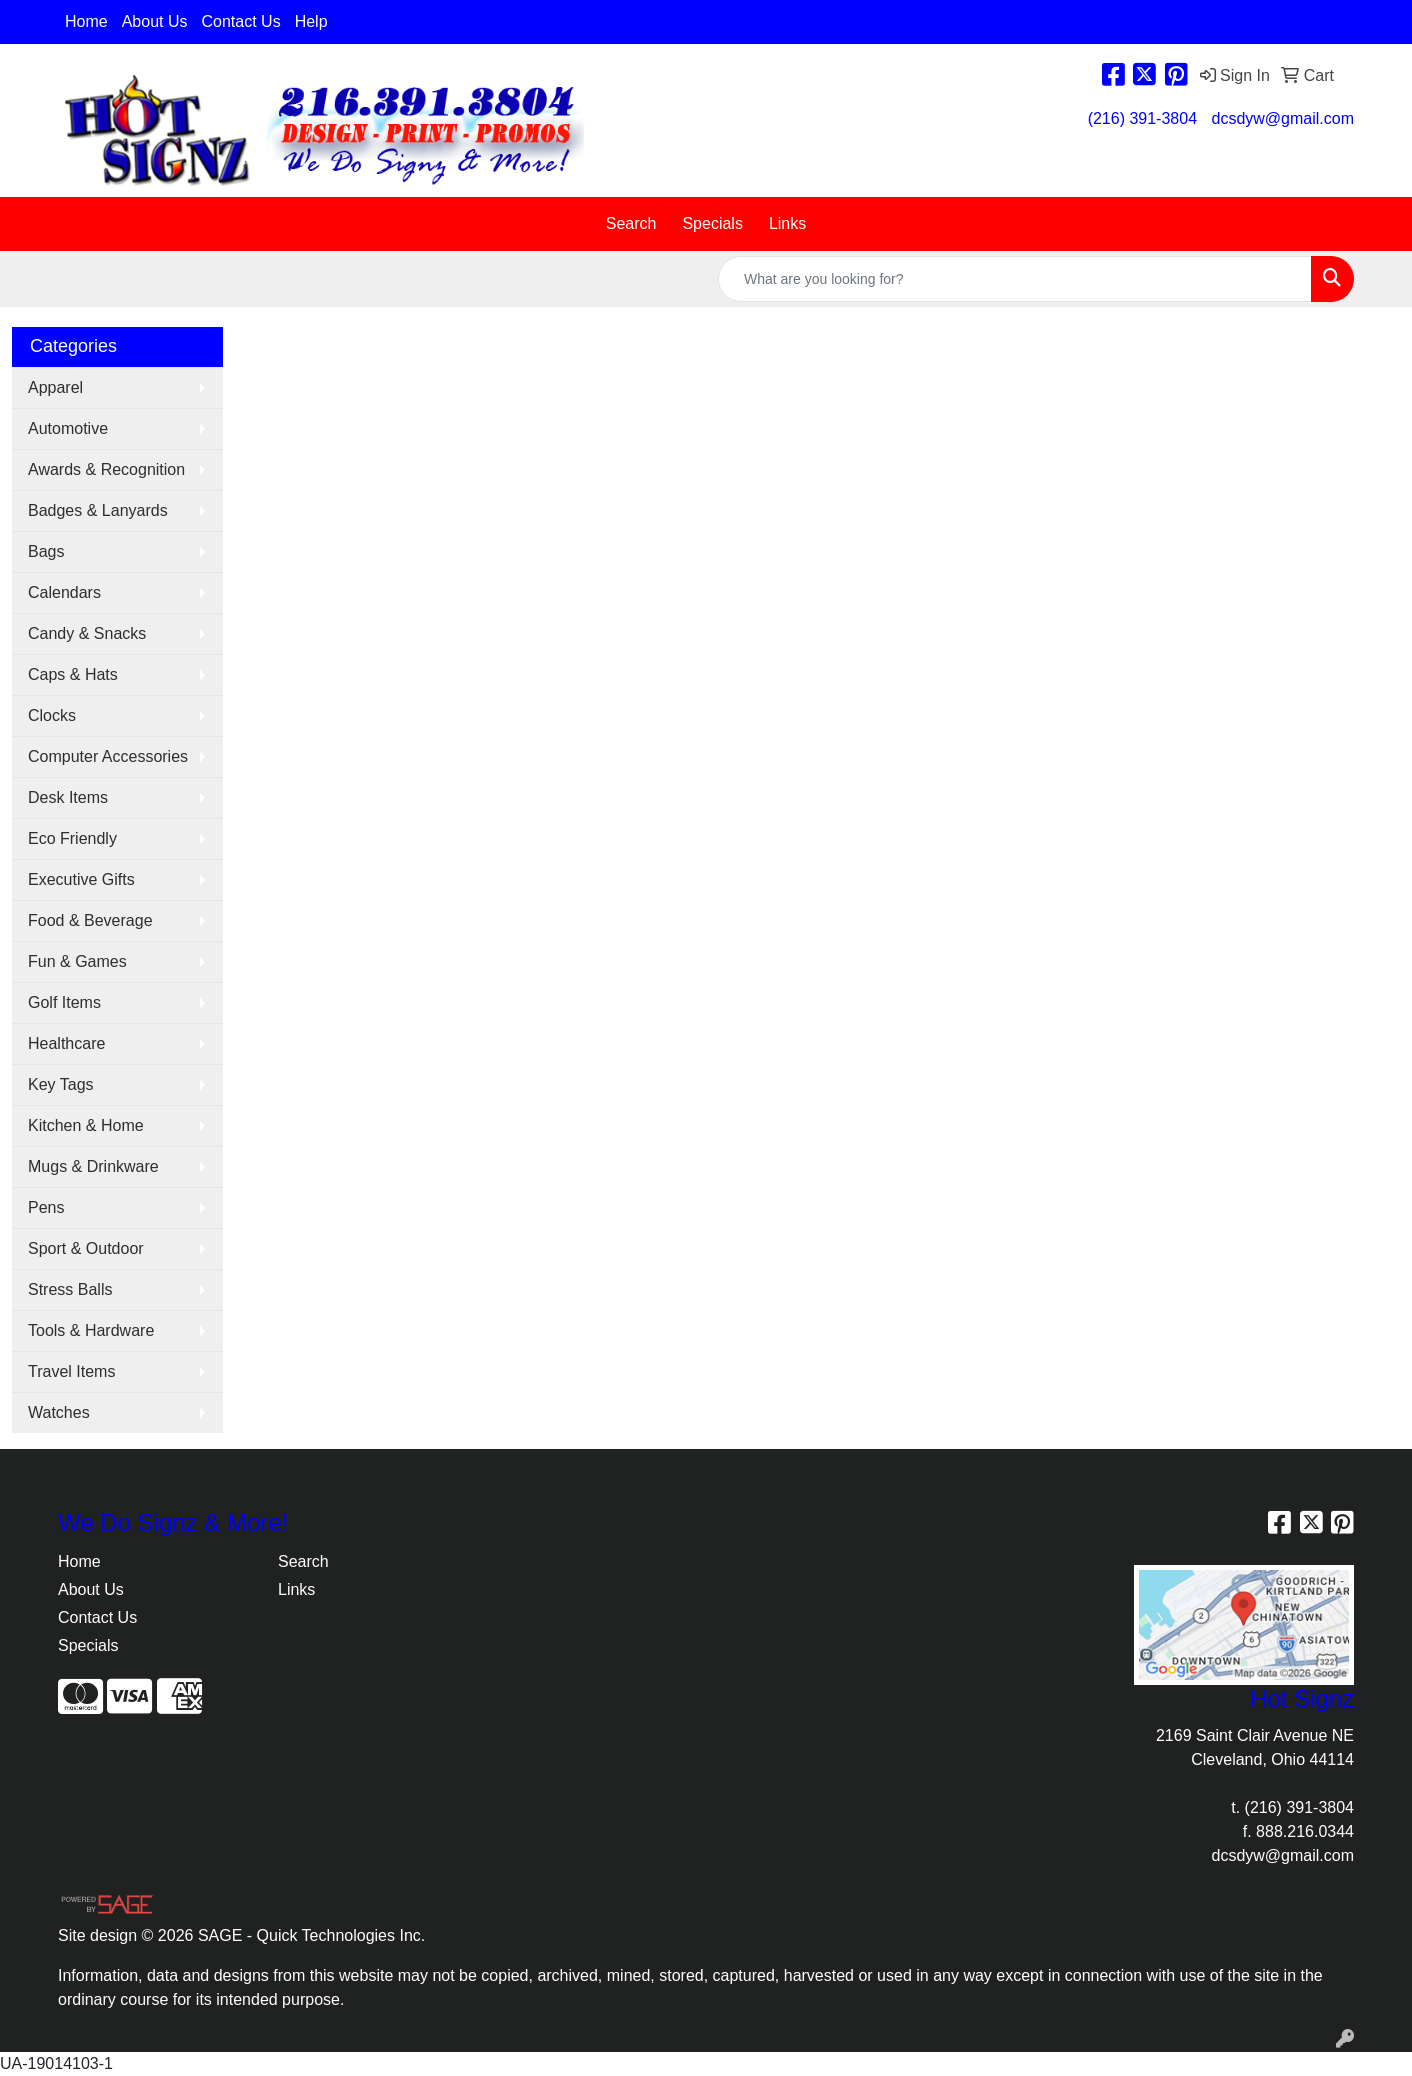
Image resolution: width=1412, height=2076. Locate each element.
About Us (155, 21)
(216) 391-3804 (1142, 118)
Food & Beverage (90, 920)
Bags (46, 551)
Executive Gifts (81, 879)
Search (631, 223)
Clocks (52, 715)
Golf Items (64, 1002)
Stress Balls (70, 1289)
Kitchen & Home (86, 1125)
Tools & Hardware (91, 1330)
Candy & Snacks (87, 633)
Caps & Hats (73, 674)
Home (86, 21)
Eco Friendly (72, 838)
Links (787, 223)
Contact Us (241, 21)
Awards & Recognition (106, 469)
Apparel (55, 387)
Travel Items (71, 1371)
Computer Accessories (108, 756)
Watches (59, 1412)
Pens (46, 1207)
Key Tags (61, 1084)
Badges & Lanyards (98, 510)
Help (311, 21)
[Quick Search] (1015, 279)
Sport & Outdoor (86, 1248)
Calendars (64, 592)
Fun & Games (77, 961)
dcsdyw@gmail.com (1283, 118)
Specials (712, 223)
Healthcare (66, 1043)
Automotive (68, 428)
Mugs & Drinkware (93, 1166)
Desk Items (68, 797)
